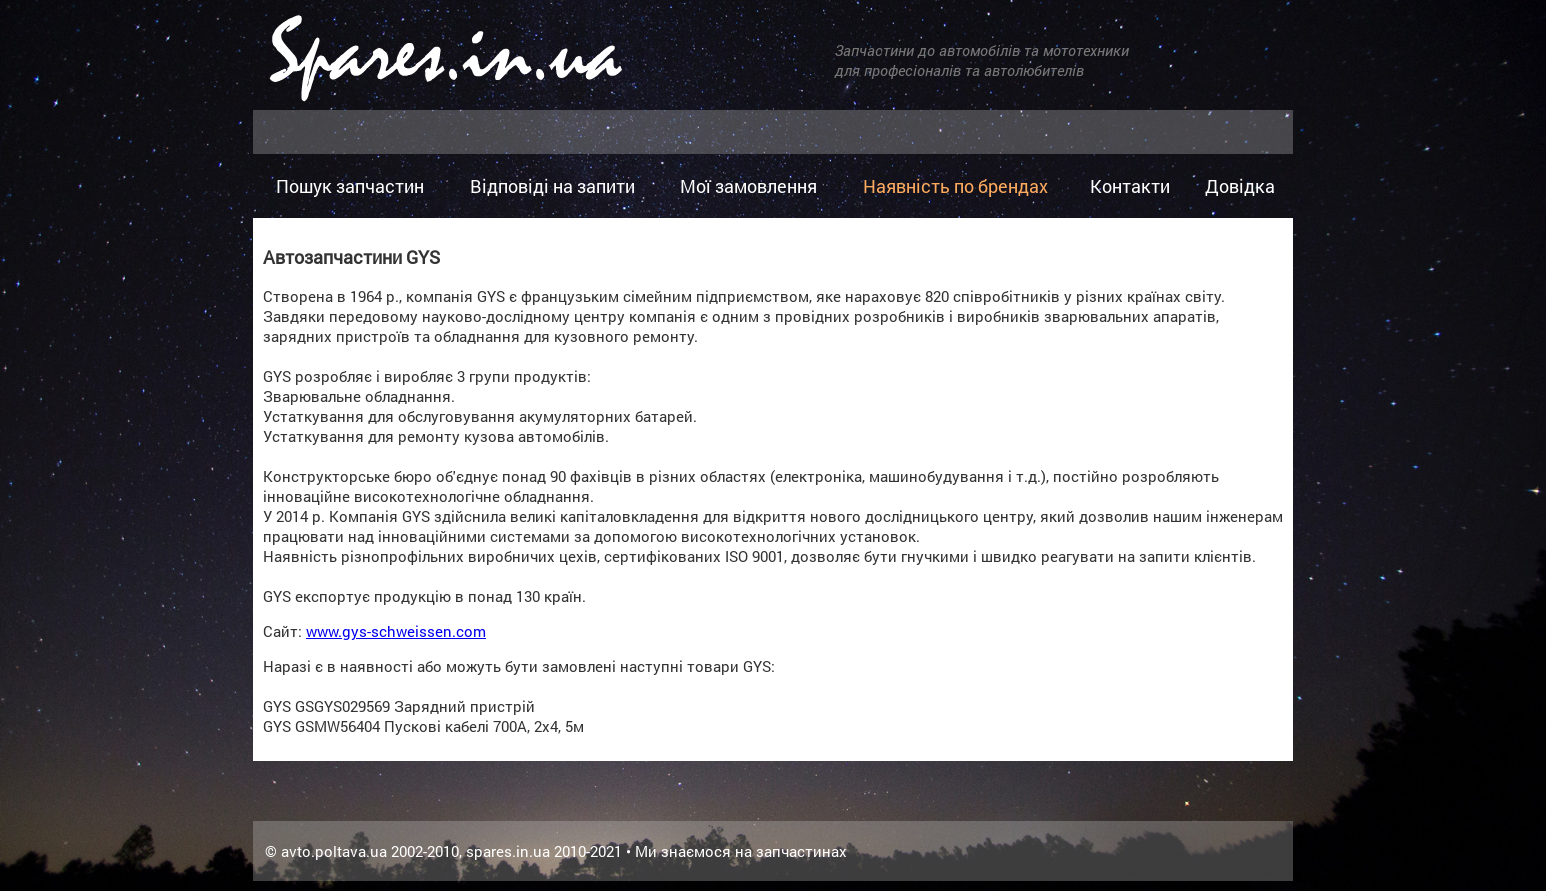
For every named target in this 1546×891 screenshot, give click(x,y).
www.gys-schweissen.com (396, 631)
